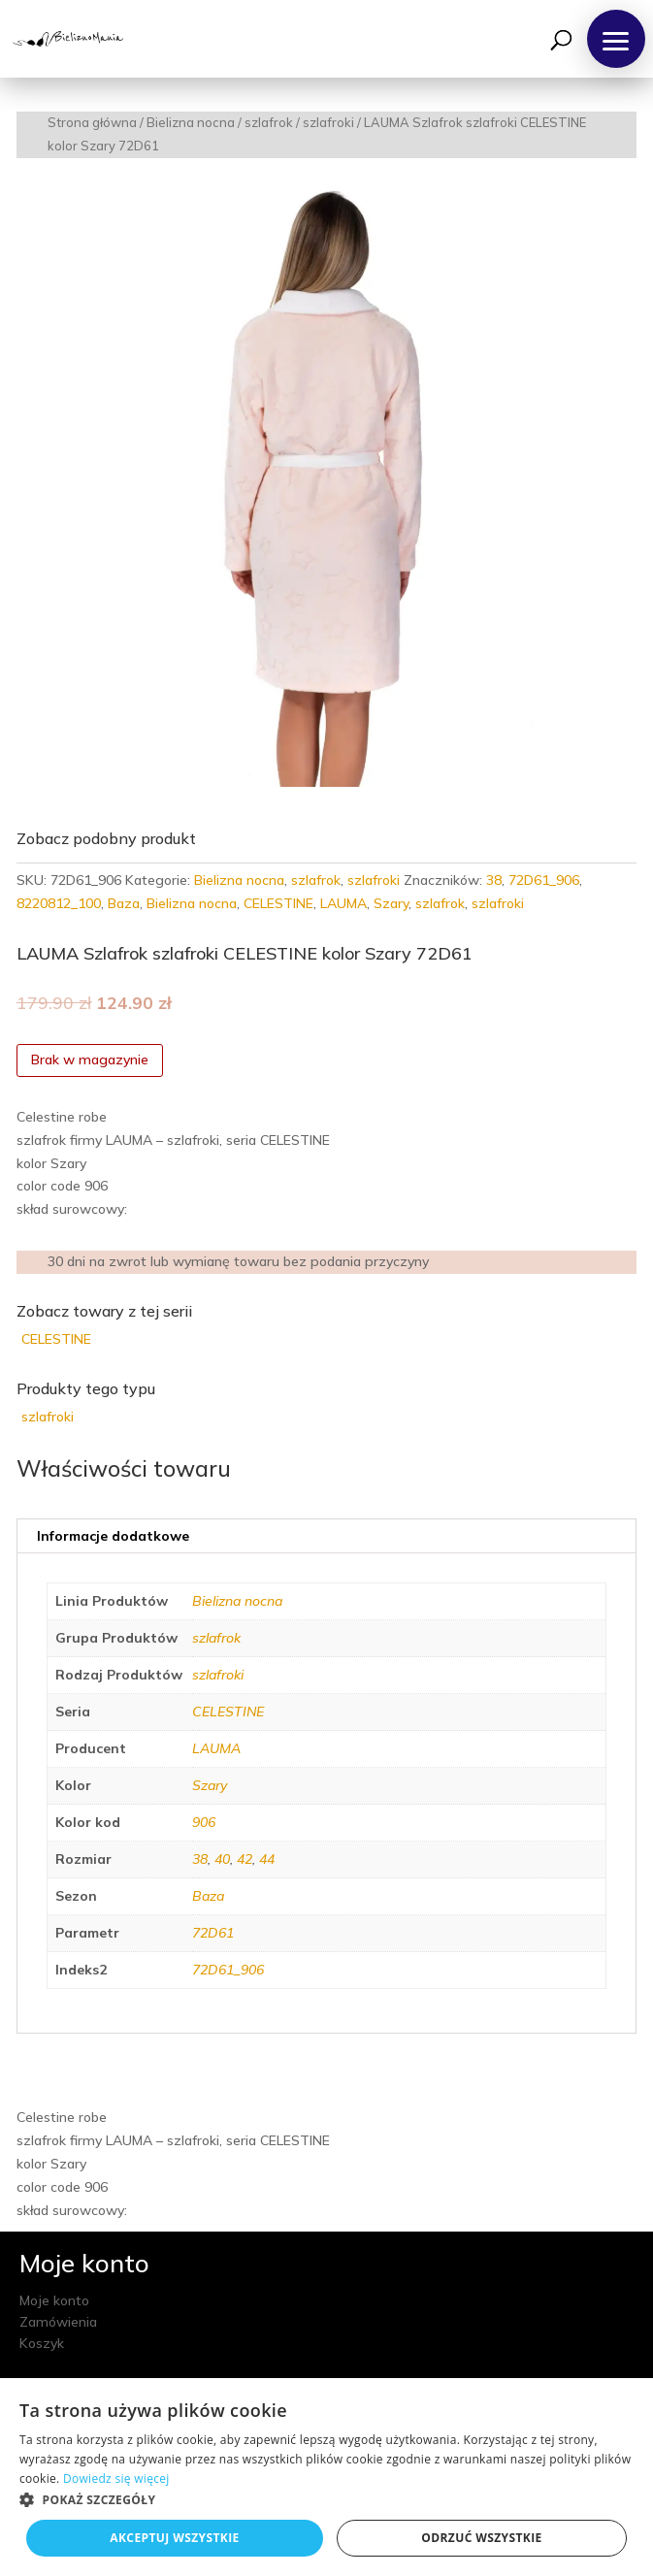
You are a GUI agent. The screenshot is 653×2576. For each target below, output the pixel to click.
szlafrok (269, 122)
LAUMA (343, 903)
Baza (124, 903)
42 (244, 1859)
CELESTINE (278, 903)
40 (222, 1859)
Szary (391, 903)
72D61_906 (543, 880)
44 (267, 1859)
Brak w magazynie (89, 1059)
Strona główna (92, 122)
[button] (616, 39)
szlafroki (328, 122)
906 (203, 1822)
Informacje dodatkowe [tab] (113, 1536)
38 (494, 880)
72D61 (213, 1932)
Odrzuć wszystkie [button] (481, 2537)
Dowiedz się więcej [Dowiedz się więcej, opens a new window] (116, 2478)
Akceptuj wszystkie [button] (174, 2537)
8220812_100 (58, 903)
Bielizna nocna (191, 122)
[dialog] (326, 2477)
